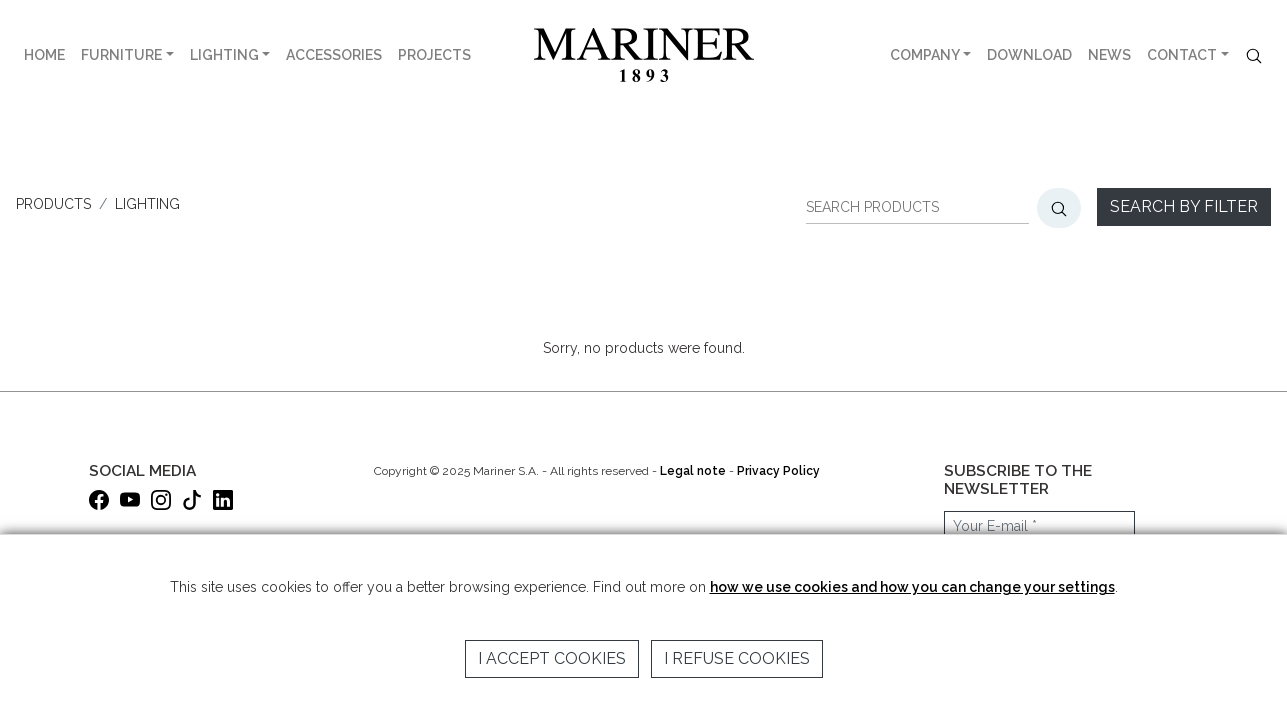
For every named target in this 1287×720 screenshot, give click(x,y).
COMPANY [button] (925, 55)
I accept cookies (552, 658)
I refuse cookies (737, 658)
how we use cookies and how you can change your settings (912, 587)
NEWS (1109, 55)
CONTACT (1182, 55)
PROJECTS (434, 55)
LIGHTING (224, 55)
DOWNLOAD (1029, 55)
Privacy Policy (778, 471)
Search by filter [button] (1184, 206)
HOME (44, 55)
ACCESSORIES (334, 55)
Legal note (693, 471)
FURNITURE (121, 55)
